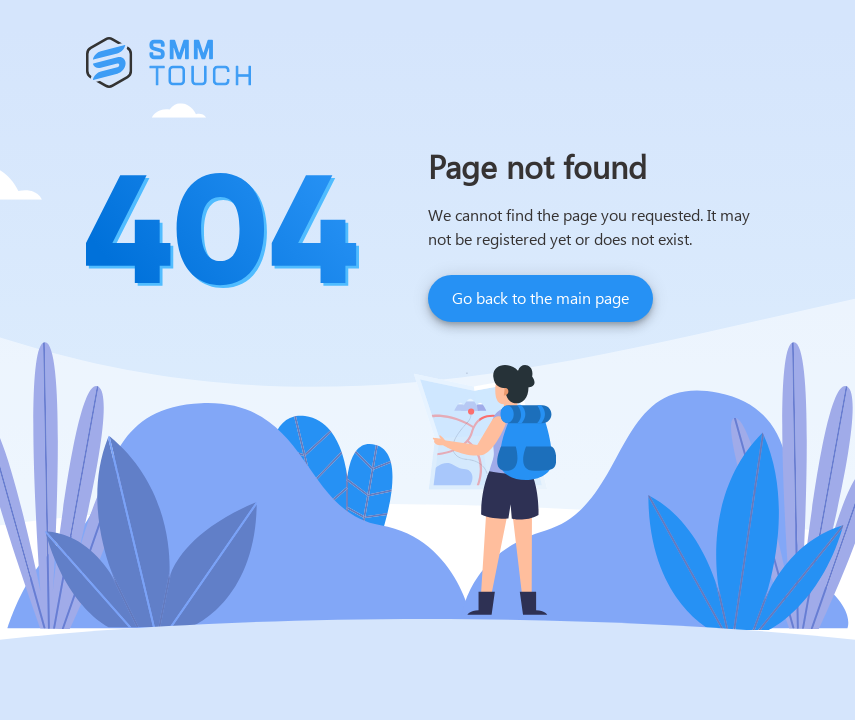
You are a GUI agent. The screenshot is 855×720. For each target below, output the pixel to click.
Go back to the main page (540, 297)
